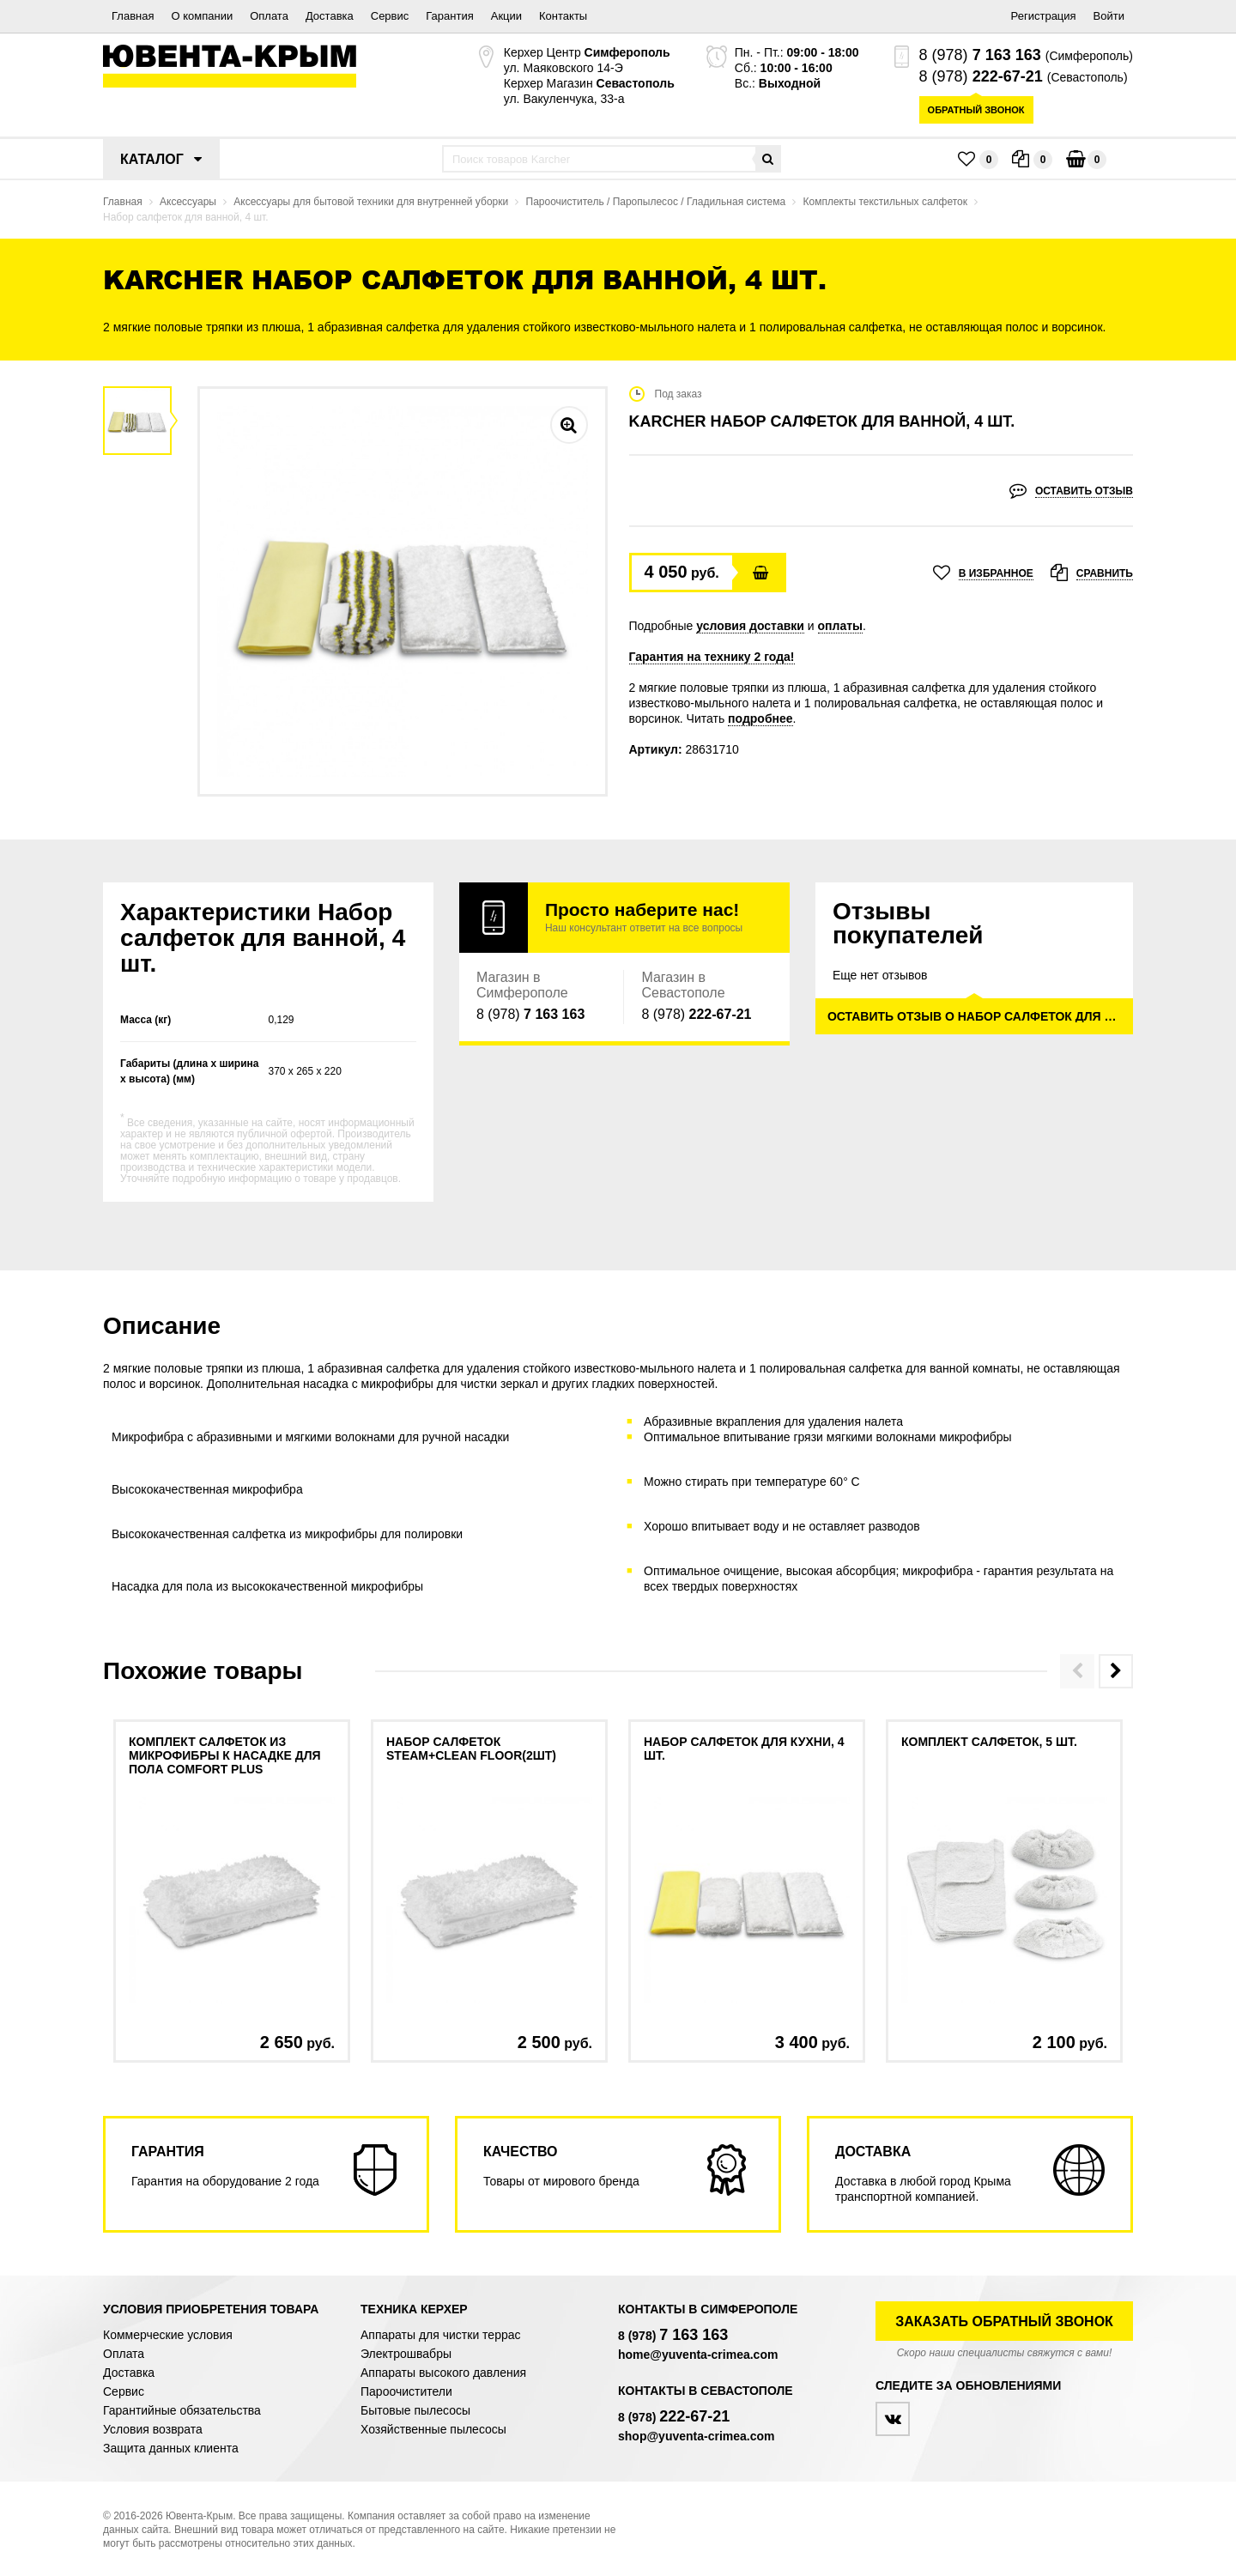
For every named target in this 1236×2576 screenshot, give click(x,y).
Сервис (390, 15)
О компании (202, 15)
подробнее (760, 718)
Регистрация (1043, 15)
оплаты (840, 626)
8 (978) (980, 55)
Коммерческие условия (168, 2335)
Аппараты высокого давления (443, 2372)
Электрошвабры (405, 2354)
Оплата (269, 15)
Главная (133, 15)
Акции (506, 15)
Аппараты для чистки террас (440, 2335)
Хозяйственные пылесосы (433, 2429)
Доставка (330, 15)
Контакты (563, 15)
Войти (1109, 15)
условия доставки (750, 626)
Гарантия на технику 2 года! (712, 657)
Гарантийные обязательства (182, 2410)
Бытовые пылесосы (415, 2410)
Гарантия (449, 15)
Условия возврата (153, 2429)
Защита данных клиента (171, 2448)
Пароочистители (406, 2391)
